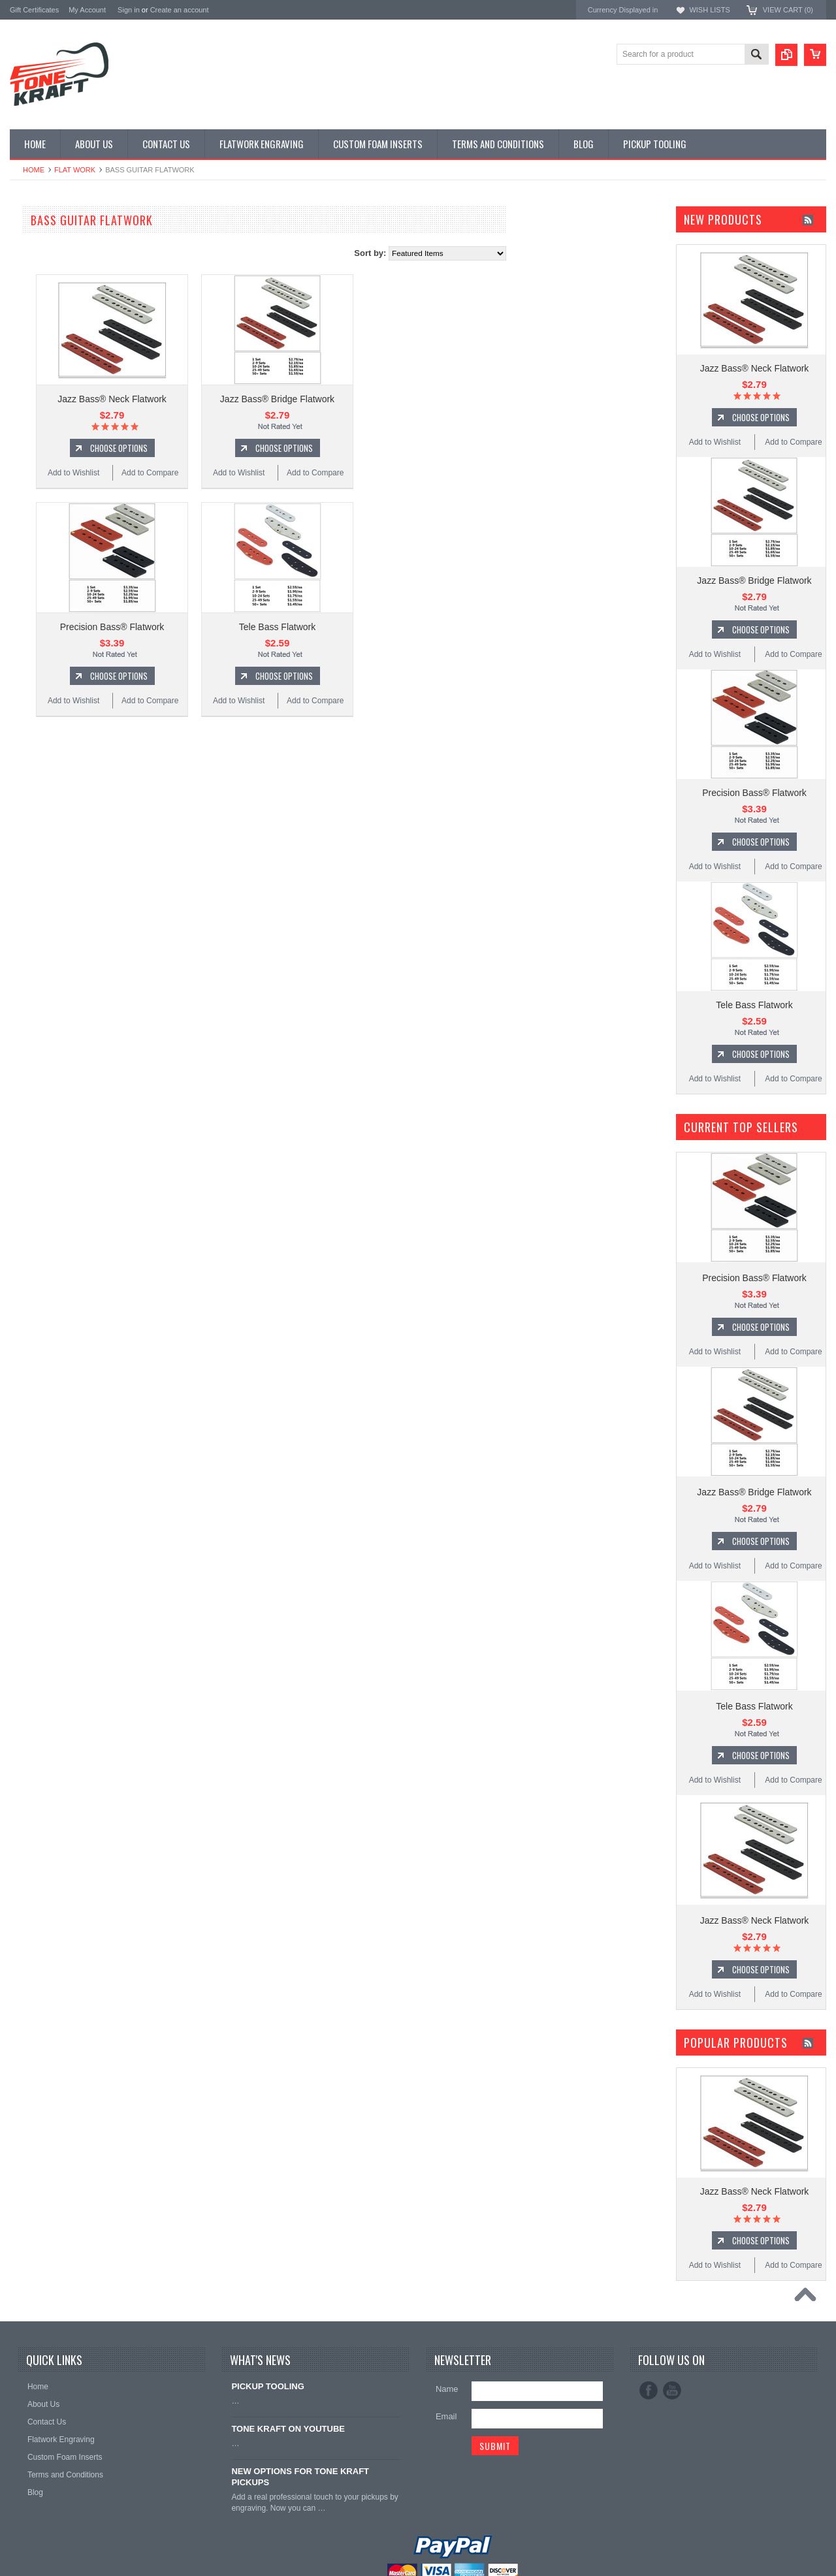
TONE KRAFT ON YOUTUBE (288, 2429)
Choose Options (275, 447)
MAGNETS (31, 283)
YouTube (672, 2390)
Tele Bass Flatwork (434, 627)
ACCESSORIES (40, 327)
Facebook (648, 2390)
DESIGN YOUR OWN (51, 261)
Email (446, 2416)
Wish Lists (709, 10)
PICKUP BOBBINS (46, 250)
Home (33, 170)
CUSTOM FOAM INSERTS (61, 338)
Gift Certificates (34, 10)
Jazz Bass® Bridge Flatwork (434, 399)
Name (447, 2389)
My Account (87, 10)
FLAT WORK (74, 170)
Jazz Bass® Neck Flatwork (268, 399)
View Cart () (788, 10)
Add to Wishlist (230, 472)
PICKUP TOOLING (46, 316)
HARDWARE (34, 305)
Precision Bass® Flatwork (269, 627)
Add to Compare (306, 472)
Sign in (129, 10)
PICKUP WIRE (38, 293)
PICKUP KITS (36, 239)
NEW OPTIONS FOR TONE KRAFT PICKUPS (300, 2476)
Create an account (179, 10)
